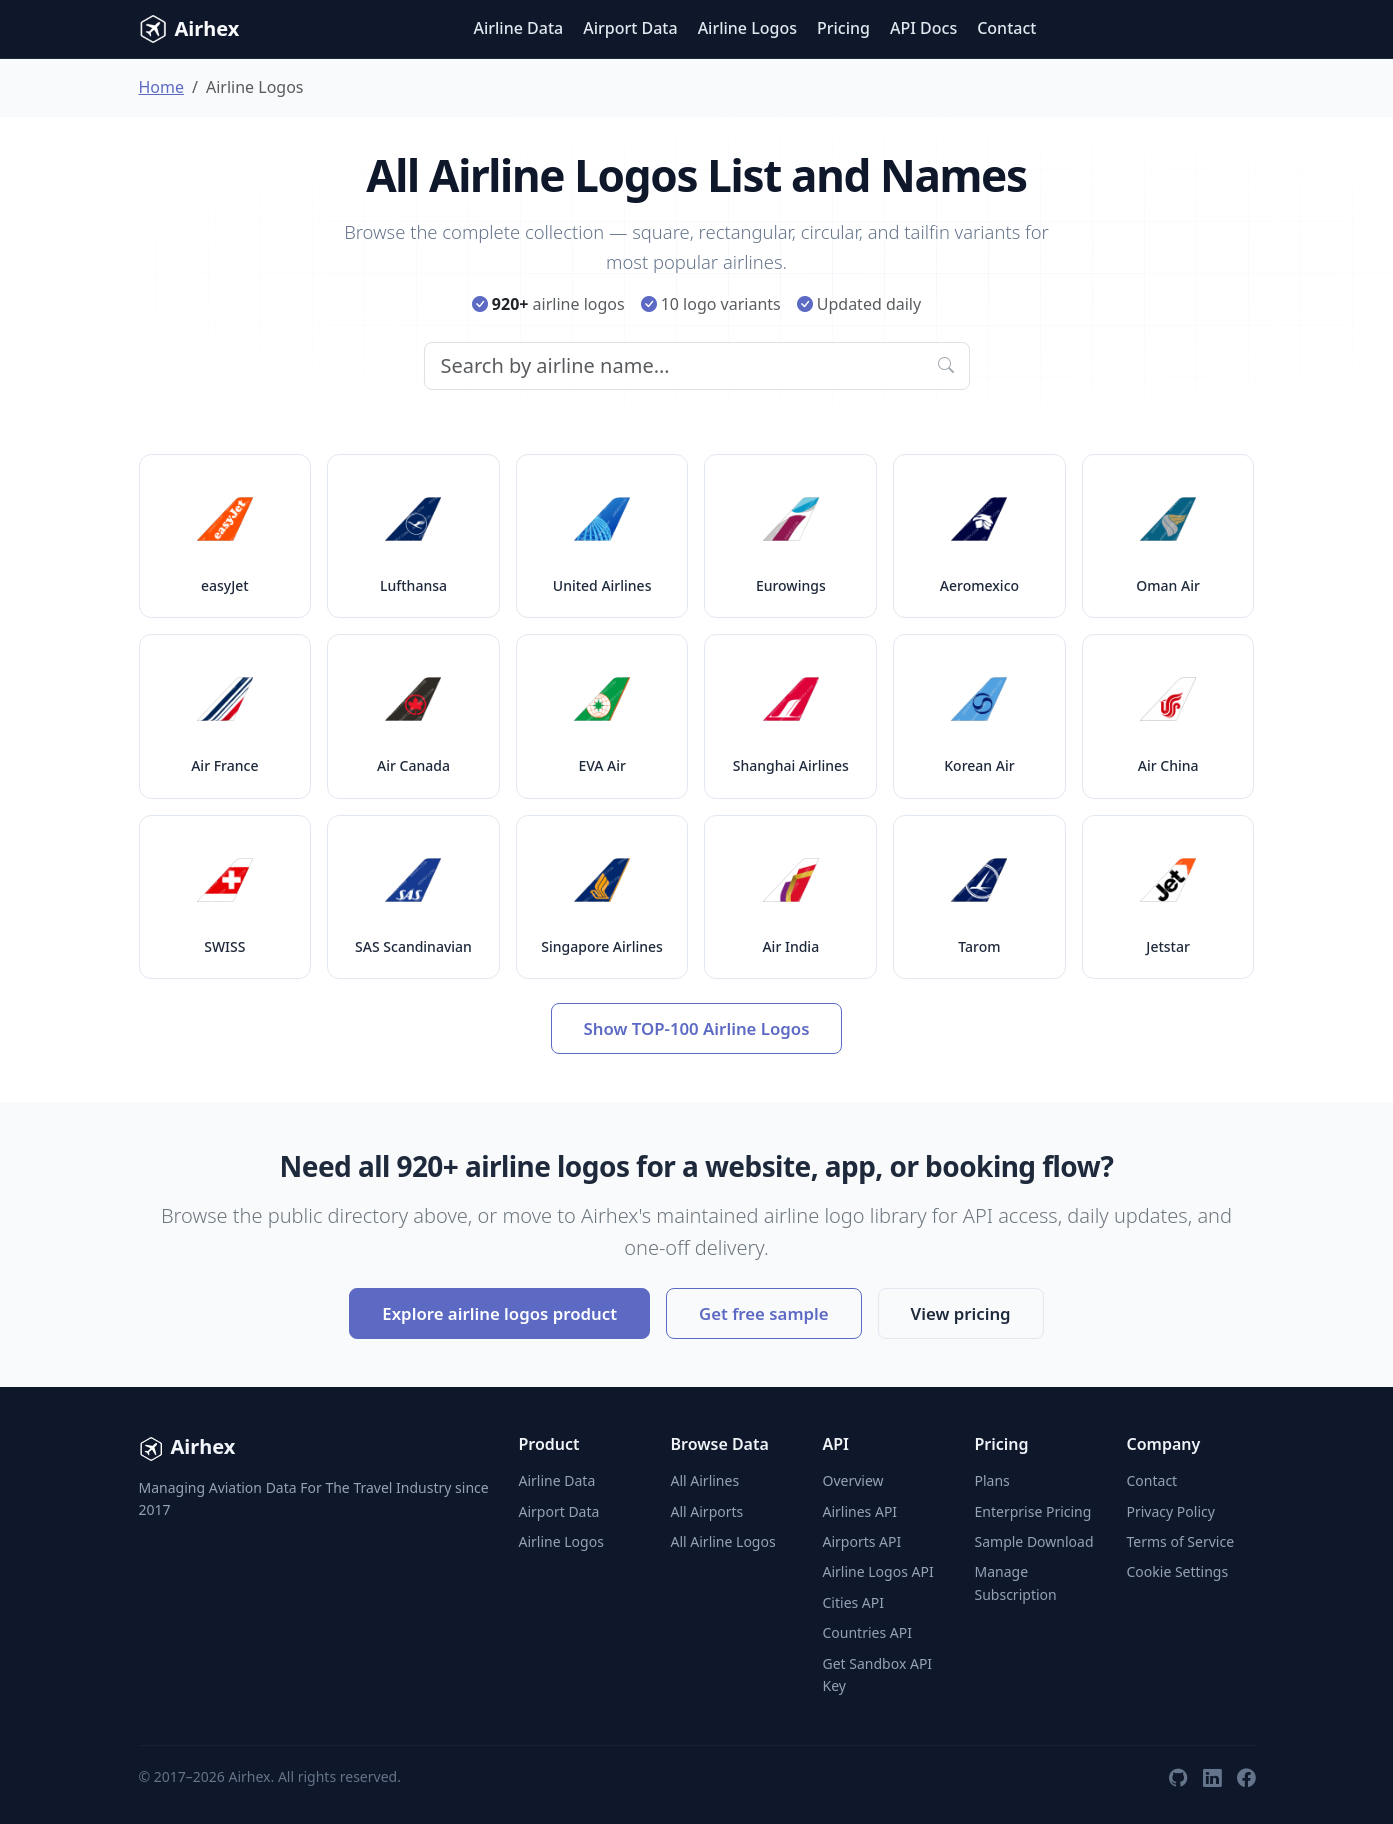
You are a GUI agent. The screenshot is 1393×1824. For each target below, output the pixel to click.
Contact (1006, 28)
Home (162, 87)
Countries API (867, 1632)
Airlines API (860, 1511)
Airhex (189, 29)
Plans (992, 1480)
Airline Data (518, 28)
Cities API (854, 1602)
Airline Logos (747, 28)
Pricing (843, 28)
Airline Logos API (878, 1571)
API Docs (923, 28)
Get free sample (764, 1313)
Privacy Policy (1171, 1511)
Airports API (862, 1541)
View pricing (961, 1313)
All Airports (707, 1511)
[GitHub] (1178, 1776)
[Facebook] (1246, 1776)
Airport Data (630, 28)
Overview (853, 1480)
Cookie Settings (1178, 1571)
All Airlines (705, 1480)
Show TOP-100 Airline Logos (697, 1028)
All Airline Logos (723, 1541)
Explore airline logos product (499, 1313)
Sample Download (1034, 1541)
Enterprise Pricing (1033, 1511)
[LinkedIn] (1212, 1776)
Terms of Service (1181, 1541)
